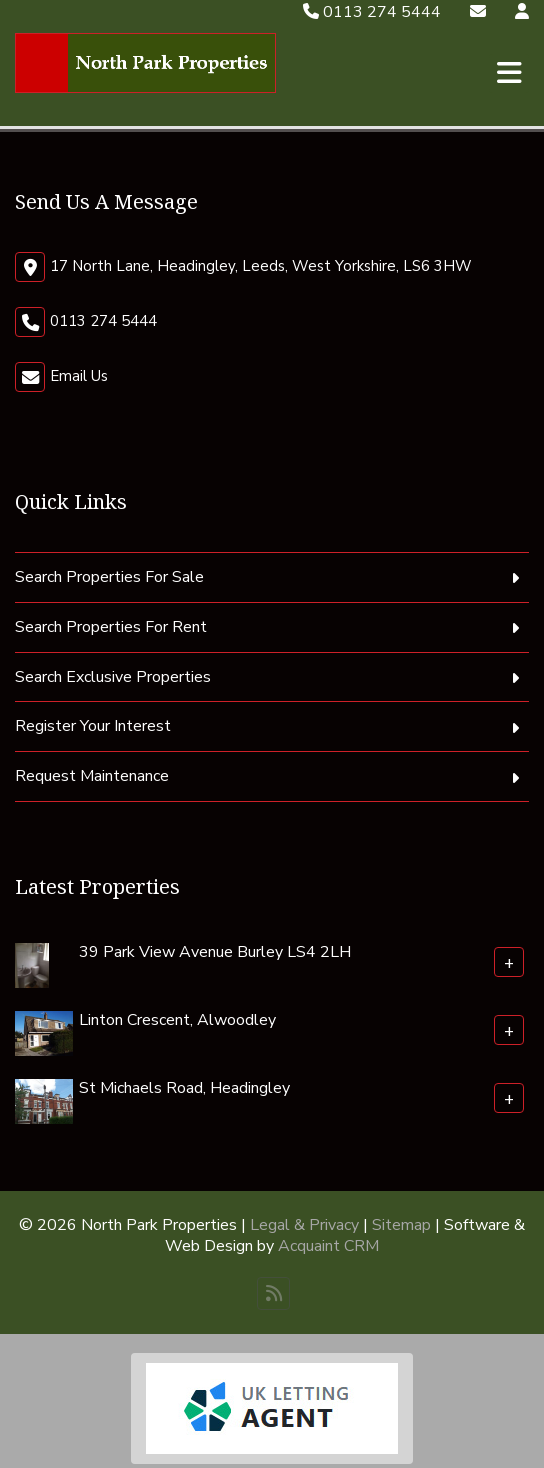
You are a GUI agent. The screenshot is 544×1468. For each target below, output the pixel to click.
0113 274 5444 (372, 12)
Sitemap (401, 1225)
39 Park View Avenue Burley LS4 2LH (215, 952)
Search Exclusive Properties (113, 677)
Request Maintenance (92, 776)
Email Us (79, 376)
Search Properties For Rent (111, 627)
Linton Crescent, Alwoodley (177, 1020)
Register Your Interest (93, 726)
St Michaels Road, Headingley (184, 1088)
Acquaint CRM (328, 1246)
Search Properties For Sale (109, 577)
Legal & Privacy (304, 1225)
